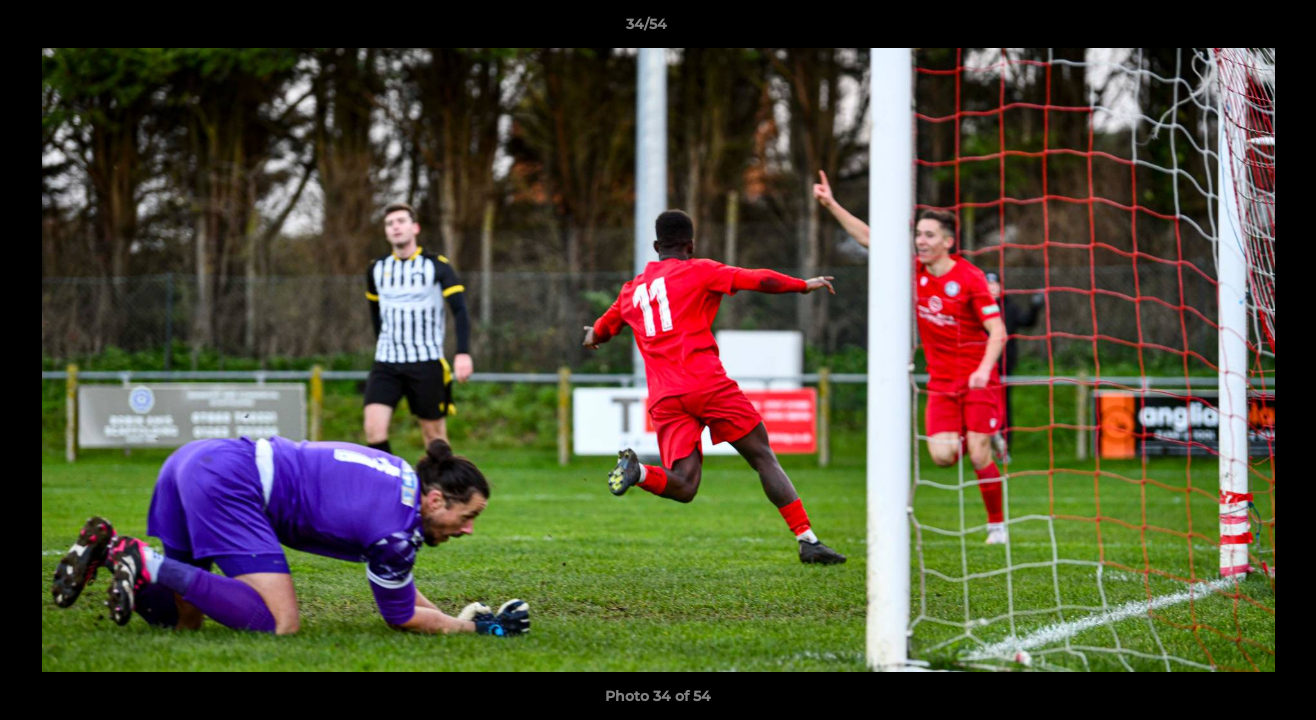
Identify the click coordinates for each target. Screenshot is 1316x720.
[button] (1232, 29)
